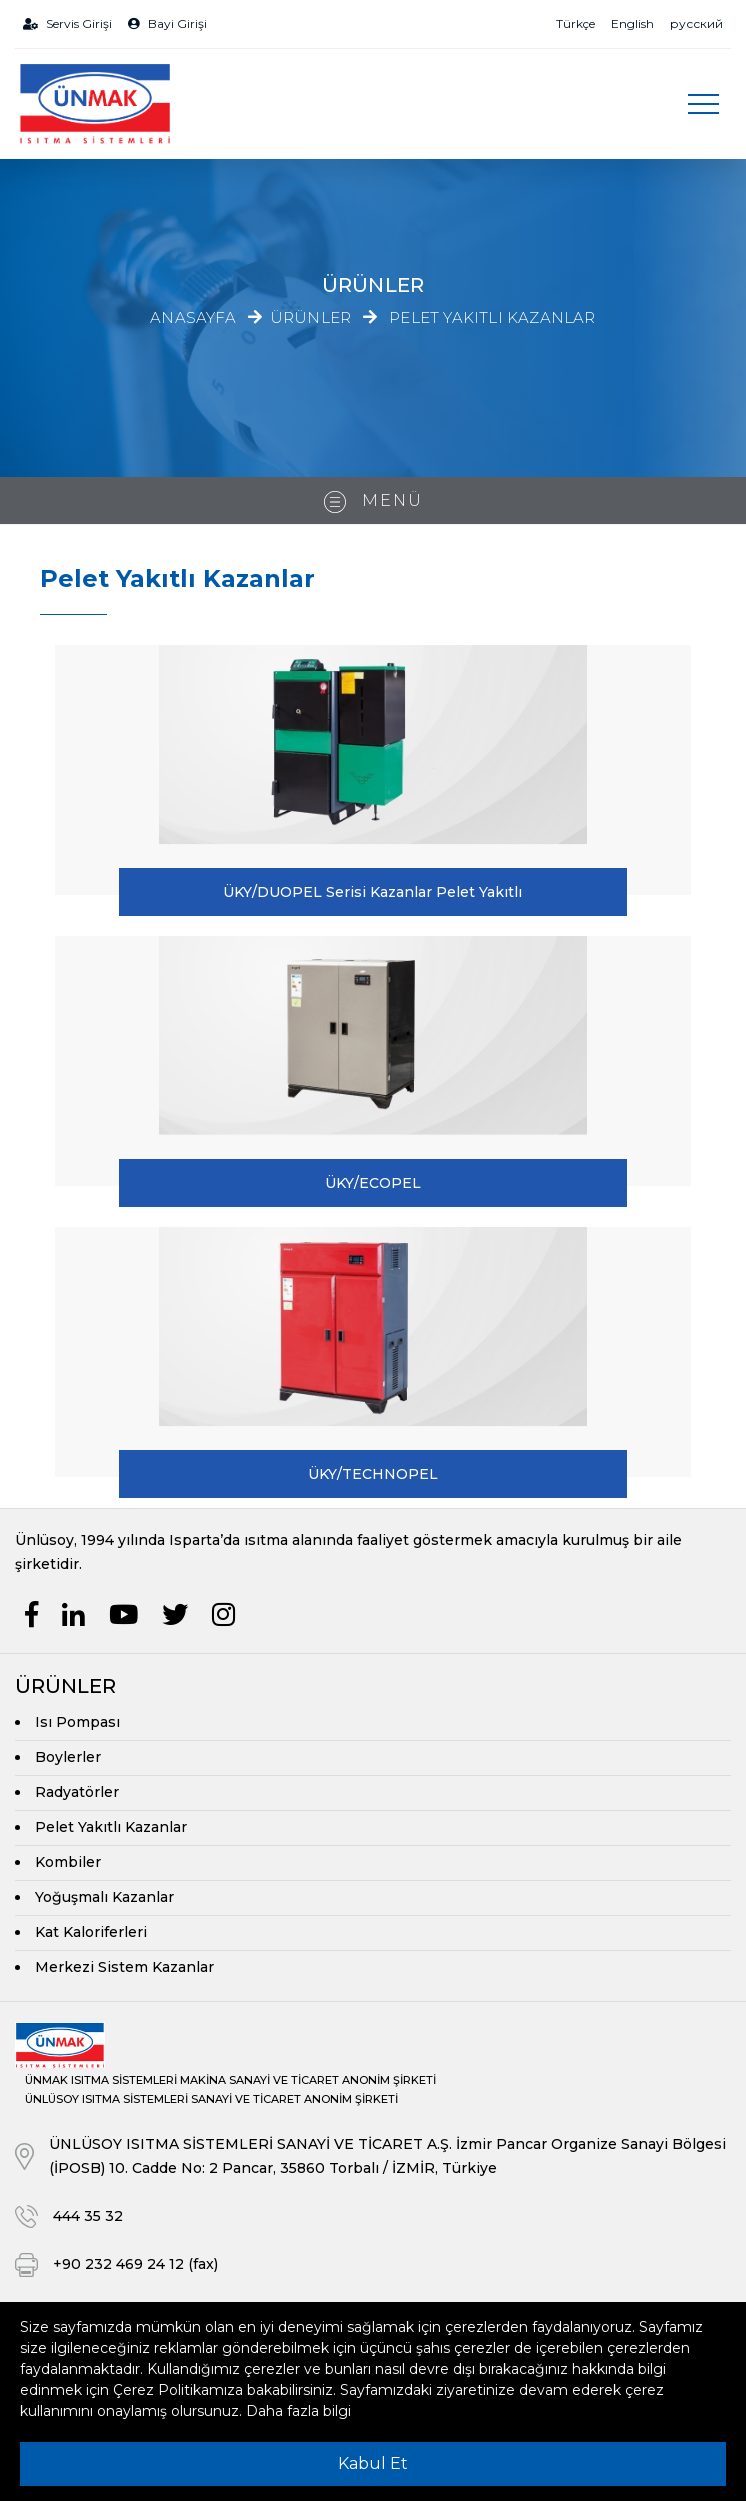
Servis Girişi (67, 23)
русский (696, 23)
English (632, 23)
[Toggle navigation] (703, 104)
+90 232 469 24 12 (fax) (135, 2264)
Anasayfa (193, 317)
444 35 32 (88, 2216)
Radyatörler (77, 1792)
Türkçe (575, 23)
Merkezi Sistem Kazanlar (124, 1967)
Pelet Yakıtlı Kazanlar (492, 318)
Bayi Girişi (167, 23)
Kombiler (68, 1862)
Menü (373, 502)
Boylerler (68, 1757)
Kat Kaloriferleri (91, 1932)
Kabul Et (373, 2463)
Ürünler (310, 318)
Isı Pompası (77, 1722)
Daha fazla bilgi (298, 2411)
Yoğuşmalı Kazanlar (104, 1897)
